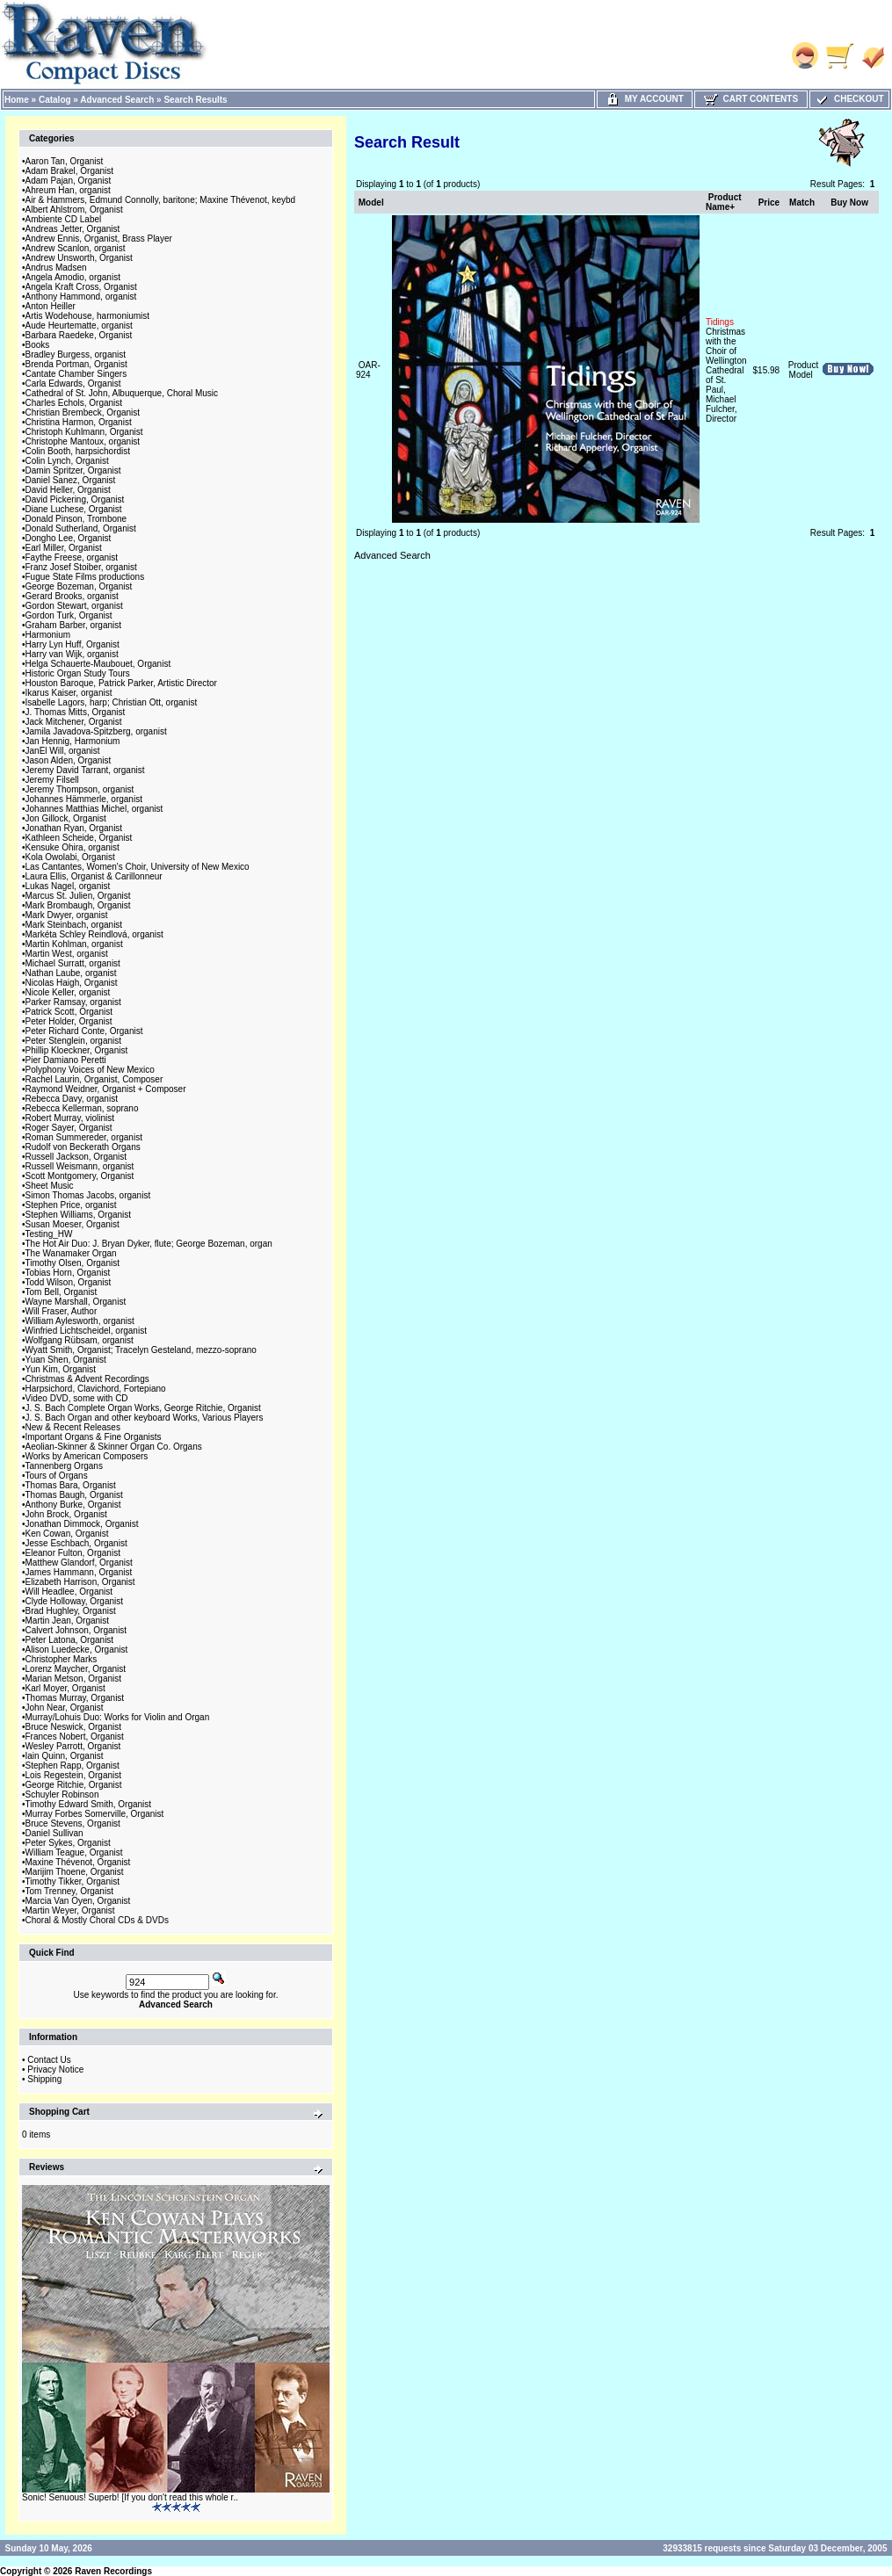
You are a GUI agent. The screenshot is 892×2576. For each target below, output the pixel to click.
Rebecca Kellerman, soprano (82, 1108)
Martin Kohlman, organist (74, 944)
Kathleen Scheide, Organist (79, 838)
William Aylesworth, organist (79, 1321)
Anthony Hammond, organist (81, 296)
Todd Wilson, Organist (68, 1282)
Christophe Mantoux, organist (83, 441)
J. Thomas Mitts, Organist (75, 712)
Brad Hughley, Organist (70, 1611)
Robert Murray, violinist (70, 1118)
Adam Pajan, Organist (68, 180)
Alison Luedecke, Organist (76, 1649)
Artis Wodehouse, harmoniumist (87, 316)
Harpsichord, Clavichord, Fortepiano (95, 1388)
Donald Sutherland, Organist (80, 528)
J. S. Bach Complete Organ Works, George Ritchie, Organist (143, 1408)
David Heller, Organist (68, 490)
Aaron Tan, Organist (64, 161)
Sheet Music (49, 1185)
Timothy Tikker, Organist (72, 1881)
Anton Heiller (50, 306)
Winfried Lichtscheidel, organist (86, 1330)
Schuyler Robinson (62, 1794)
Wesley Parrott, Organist (73, 1746)
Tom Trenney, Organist (69, 1891)
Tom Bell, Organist (61, 1292)
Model (371, 202)
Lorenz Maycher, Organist (76, 1669)
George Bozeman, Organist (79, 586)
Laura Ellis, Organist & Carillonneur (94, 876)
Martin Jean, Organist (67, 1620)
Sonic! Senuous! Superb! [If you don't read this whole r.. (130, 2497)
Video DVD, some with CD (76, 1398)
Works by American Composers (87, 1456)
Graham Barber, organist (73, 625)
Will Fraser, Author (61, 1311)
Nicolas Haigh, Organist (71, 983)
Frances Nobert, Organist (74, 1736)
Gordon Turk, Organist (68, 615)
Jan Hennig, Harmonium (72, 741)
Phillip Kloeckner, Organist (76, 1050)
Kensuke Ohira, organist (72, 847)
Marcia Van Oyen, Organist (78, 1901)
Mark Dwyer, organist (66, 915)
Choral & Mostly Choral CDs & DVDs (97, 1920)
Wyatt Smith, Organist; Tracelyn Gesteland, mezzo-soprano (141, 1350)
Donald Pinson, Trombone (76, 519)
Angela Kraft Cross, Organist (81, 287)
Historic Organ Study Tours (77, 673)
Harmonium (48, 635)
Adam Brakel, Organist (69, 171)
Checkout (849, 99)
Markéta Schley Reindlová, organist (94, 934)
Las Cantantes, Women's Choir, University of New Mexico (137, 867)
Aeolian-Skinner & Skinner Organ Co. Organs (113, 1446)
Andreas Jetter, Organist (72, 229)
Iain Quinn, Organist (64, 1756)
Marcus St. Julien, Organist (78, 896)
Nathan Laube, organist (71, 973)
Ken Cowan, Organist (67, 1533)
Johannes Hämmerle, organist (83, 799)
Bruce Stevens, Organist (72, 1823)
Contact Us (48, 2060)
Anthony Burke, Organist (73, 1504)
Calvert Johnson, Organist (76, 1630)
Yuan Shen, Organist (65, 1359)
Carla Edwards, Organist (73, 383)
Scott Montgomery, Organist (79, 1176)
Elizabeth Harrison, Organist (80, 1582)
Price (769, 202)
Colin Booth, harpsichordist (78, 451)
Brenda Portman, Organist (76, 364)
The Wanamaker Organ (71, 1253)
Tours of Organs (56, 1475)
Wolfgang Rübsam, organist (79, 1340)
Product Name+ (724, 202)
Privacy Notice (55, 2069)
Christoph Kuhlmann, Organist (84, 432)
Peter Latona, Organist (69, 1640)
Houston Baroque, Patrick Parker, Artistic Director (121, 683)
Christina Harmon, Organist (78, 422)
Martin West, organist (66, 954)
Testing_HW (49, 1234)
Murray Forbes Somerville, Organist (94, 1814)
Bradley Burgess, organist (76, 354)
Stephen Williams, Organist (78, 1214)
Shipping (44, 2079)
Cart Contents (751, 99)
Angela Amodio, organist (72, 277)
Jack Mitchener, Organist (73, 722)
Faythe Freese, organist (72, 557)
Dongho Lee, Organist (68, 538)
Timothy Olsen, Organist (72, 1263)
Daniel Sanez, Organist (70, 480)
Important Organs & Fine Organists (93, 1437)
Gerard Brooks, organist (72, 596)
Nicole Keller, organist (68, 992)
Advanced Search (117, 100)
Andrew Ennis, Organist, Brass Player (98, 238)
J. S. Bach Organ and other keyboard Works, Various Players (144, 1417)
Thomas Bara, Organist (70, 1485)
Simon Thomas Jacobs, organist (88, 1195)
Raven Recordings (113, 2571)
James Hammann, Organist (79, 1572)
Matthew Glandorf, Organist (79, 1562)
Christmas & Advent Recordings (87, 1379)
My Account (645, 99)
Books (37, 345)
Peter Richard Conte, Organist (84, 1031)
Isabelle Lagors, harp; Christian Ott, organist (111, 702)
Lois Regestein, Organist (73, 1775)
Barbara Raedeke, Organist (79, 335)
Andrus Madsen (56, 267)
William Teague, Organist (74, 1852)
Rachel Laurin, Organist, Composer (94, 1079)
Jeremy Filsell (52, 780)
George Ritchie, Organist (73, 1785)
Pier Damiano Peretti (65, 1060)
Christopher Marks (61, 1659)
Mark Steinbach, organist (74, 925)
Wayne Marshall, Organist (76, 1301)
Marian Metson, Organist (73, 1678)
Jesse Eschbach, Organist (76, 1543)
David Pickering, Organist (75, 499)
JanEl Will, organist (62, 751)
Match (802, 202)
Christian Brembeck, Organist (83, 412)
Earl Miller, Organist (63, 548)
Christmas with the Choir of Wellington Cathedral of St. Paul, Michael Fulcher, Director (726, 370)
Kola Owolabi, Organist (70, 857)
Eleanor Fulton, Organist (72, 1553)
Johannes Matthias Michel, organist (94, 809)
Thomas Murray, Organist (75, 1698)
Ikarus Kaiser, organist (68, 693)
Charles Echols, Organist (74, 403)
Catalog (55, 100)
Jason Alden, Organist (68, 760)
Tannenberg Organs (64, 1466)
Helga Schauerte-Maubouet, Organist (98, 664)
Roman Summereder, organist (83, 1137)
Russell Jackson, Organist (76, 1156)
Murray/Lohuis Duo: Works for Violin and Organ (117, 1717)
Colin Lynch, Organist (67, 461)
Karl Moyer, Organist (65, 1688)
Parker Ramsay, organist (73, 1002)
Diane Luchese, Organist (73, 509)
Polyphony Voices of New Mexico (90, 1070)
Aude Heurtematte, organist (79, 325)
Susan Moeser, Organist (72, 1224)
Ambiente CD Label (63, 219)
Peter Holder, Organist (68, 1021)
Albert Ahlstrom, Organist (74, 209)
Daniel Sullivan (54, 1833)
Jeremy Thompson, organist (79, 789)
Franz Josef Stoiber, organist (81, 567)
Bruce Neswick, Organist (73, 1727)
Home (16, 100)
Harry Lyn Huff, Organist (72, 644)
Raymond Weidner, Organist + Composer (105, 1089)
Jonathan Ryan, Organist (74, 828)
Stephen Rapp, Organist (72, 1765)
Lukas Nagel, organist (68, 886)
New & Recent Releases (72, 1427)
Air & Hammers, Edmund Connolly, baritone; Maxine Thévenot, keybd (160, 200)
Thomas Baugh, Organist (74, 1495)
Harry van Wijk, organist (72, 654)
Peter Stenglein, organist (73, 1041)
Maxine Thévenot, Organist (78, 1862)
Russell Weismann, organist (79, 1166)
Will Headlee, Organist (68, 1591)
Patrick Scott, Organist (68, 1012)
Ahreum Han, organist (68, 190)
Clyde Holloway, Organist (74, 1601)
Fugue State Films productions (85, 577)
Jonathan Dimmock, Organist (82, 1524)
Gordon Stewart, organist (74, 606)
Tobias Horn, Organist (68, 1272)
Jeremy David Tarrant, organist (85, 770)
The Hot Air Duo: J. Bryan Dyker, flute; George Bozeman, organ (148, 1243)
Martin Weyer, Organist (70, 1910)
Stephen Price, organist (71, 1205)
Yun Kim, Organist (61, 1369)
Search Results (195, 100)
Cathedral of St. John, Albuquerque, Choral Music (122, 393)
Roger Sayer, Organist (68, 1127)
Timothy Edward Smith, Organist (88, 1804)
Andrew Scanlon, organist (75, 248)
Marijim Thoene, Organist (74, 1872)
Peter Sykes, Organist (68, 1843)
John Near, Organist (64, 1707)
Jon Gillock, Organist (65, 818)
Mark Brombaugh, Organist (78, 905)
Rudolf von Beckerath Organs (83, 1147)
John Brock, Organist (66, 1514)
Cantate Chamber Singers (76, 374)
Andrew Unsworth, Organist (79, 258)
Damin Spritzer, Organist (73, 470)
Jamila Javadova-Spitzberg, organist (96, 731)
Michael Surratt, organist (72, 963)
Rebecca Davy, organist (71, 1098)
